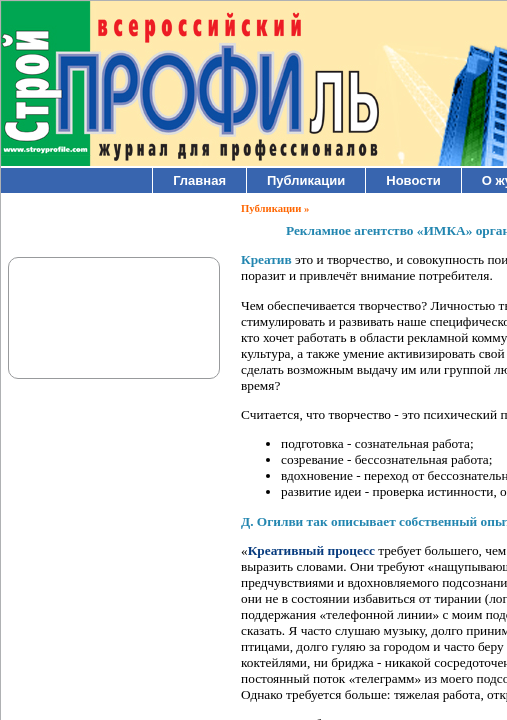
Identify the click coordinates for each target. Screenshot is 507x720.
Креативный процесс (311, 550)
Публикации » (275, 208)
